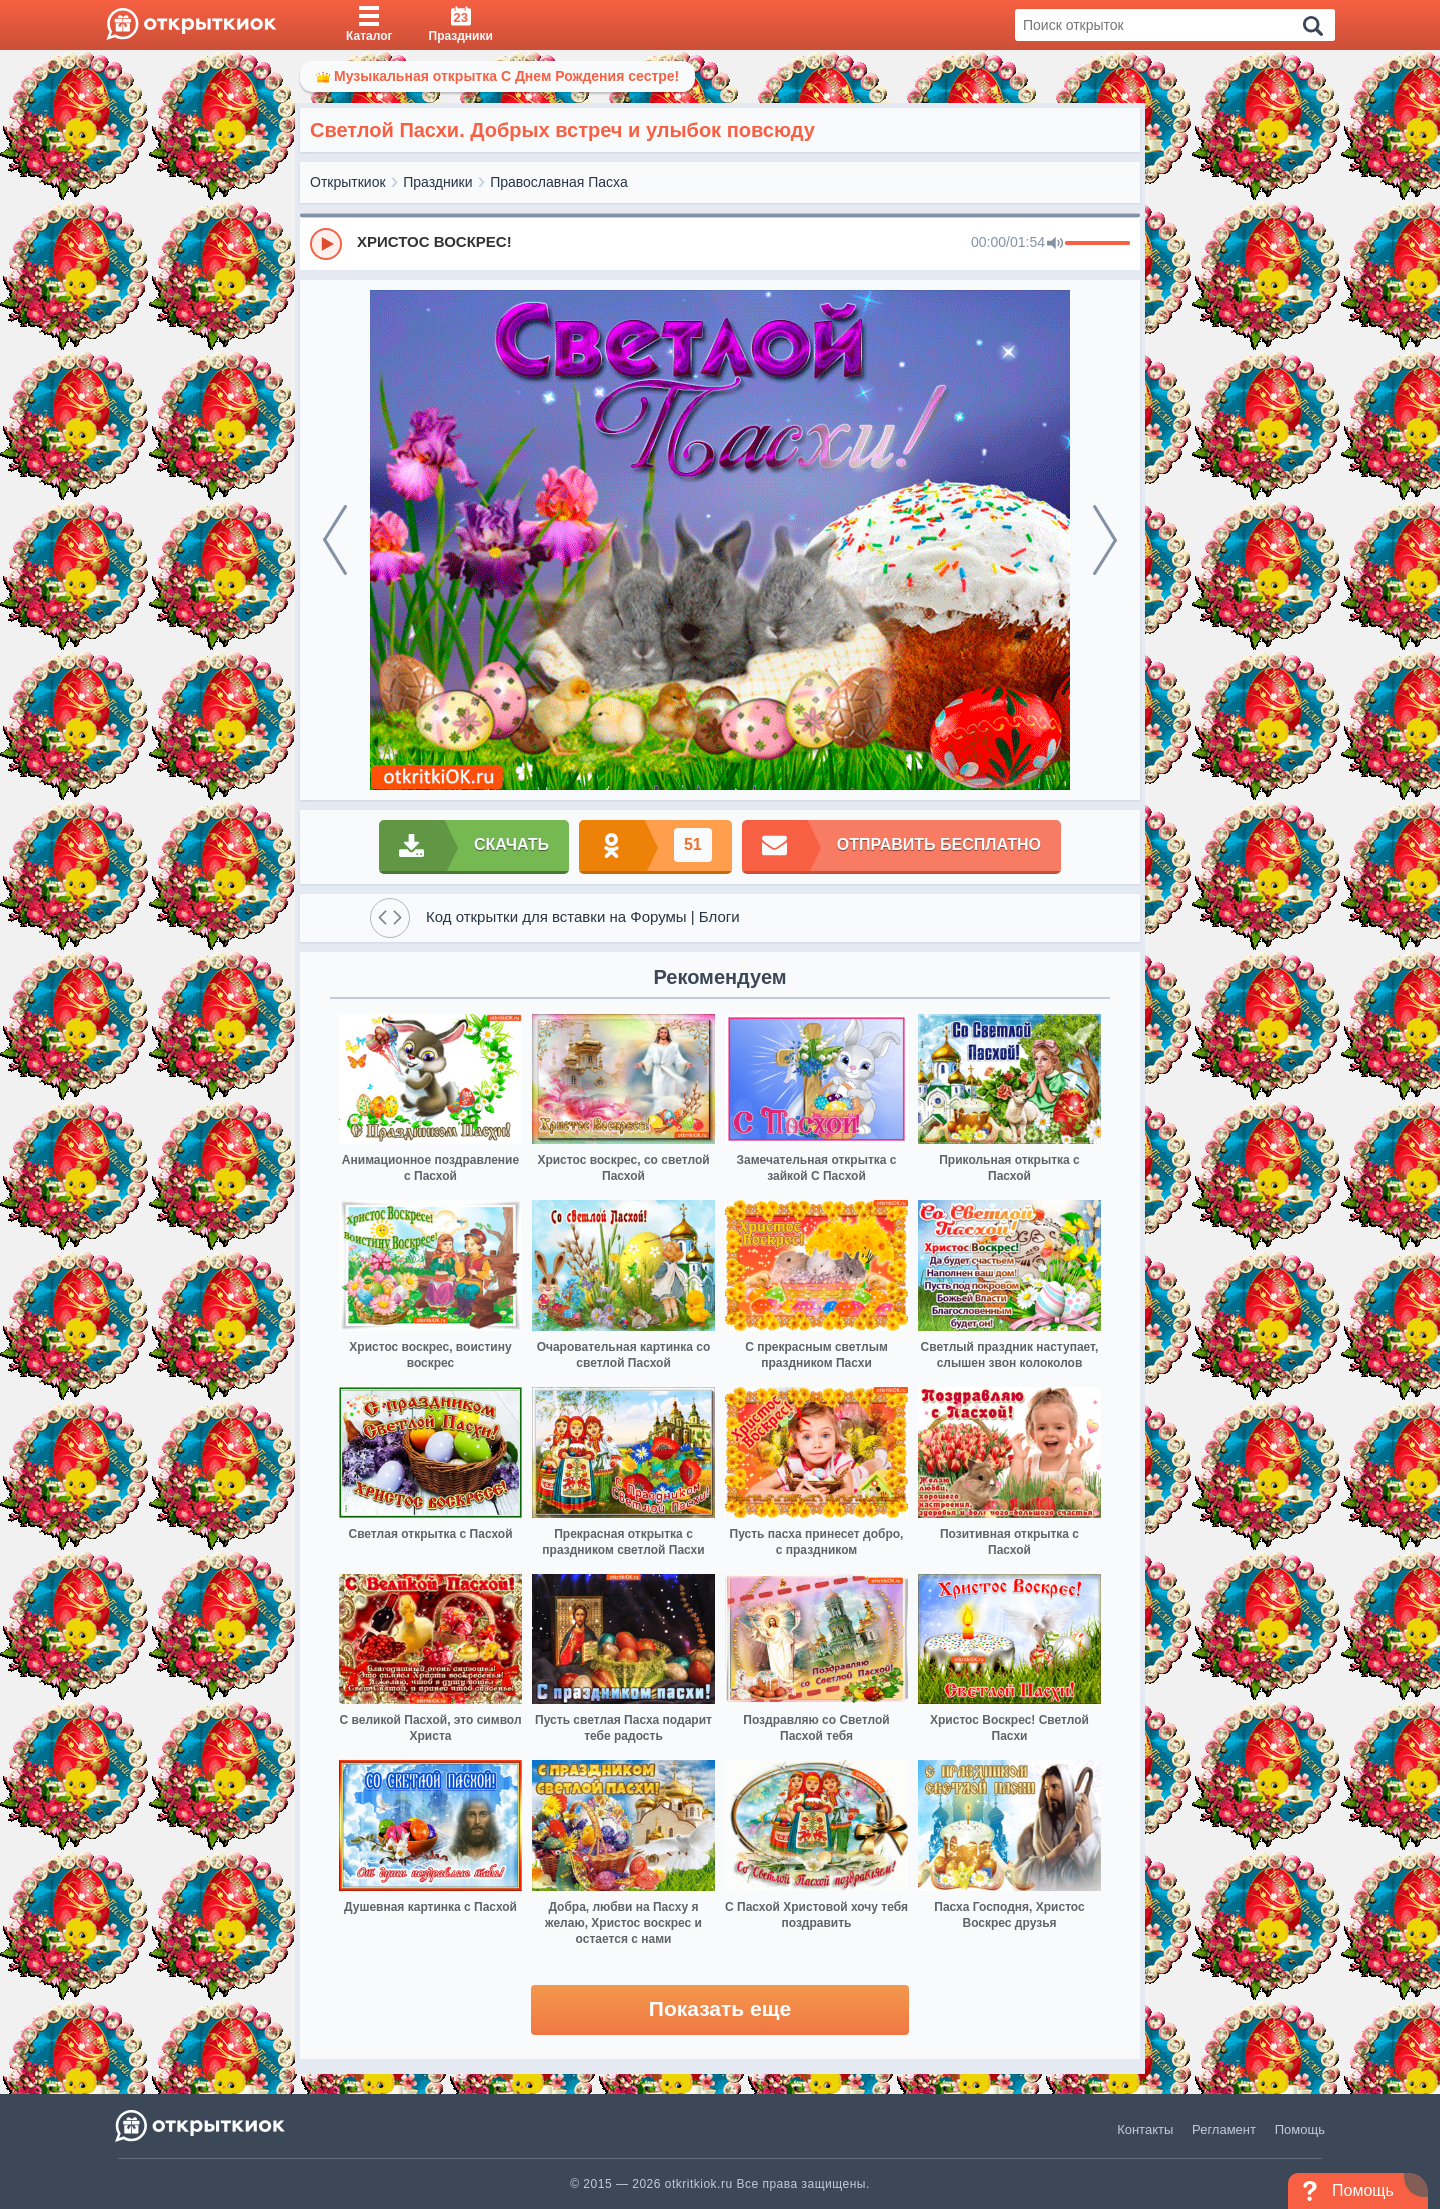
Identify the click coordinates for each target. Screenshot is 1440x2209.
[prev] (335, 540)
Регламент (1224, 2129)
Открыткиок (348, 182)
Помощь (1300, 2129)
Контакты (1145, 2129)
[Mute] (1055, 244)
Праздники (437, 182)
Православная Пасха (559, 182)
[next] (1105, 540)
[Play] (326, 244)
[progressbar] (1097, 244)
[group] (720, 243)
